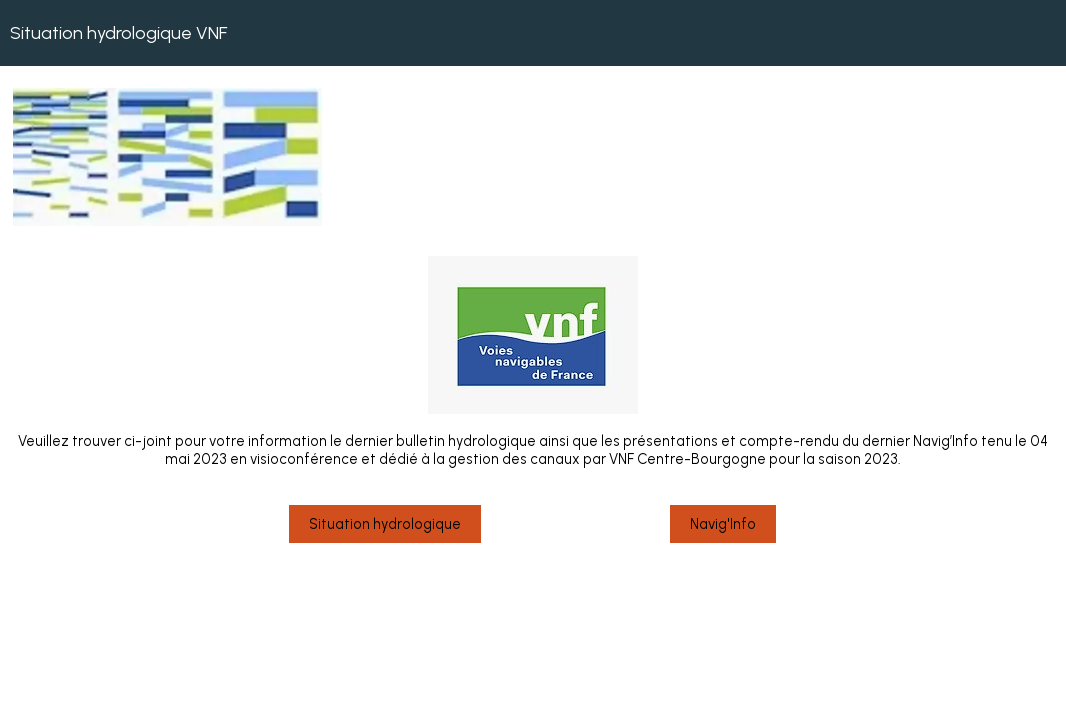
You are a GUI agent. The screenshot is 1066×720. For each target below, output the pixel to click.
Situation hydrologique (385, 524)
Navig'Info (723, 524)
